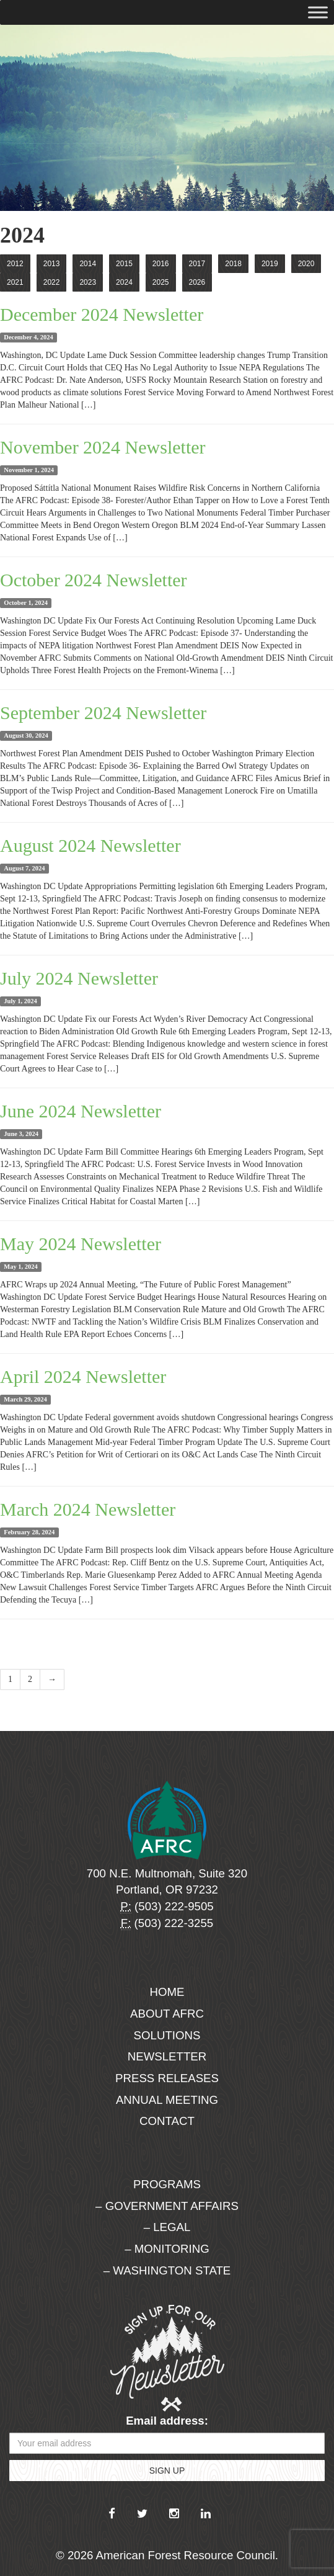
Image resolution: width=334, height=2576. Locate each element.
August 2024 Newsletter (90, 845)
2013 (51, 263)
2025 (160, 282)
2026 (197, 282)
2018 (233, 263)
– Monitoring (167, 2248)
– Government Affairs (167, 2205)
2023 (87, 282)
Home (167, 1991)
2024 (124, 282)
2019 (269, 263)
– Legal (167, 2227)
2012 (15, 263)
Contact (167, 2120)
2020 (306, 263)
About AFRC (167, 2013)
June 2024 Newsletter (80, 1111)
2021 (15, 282)
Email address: (167, 2420)
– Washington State (167, 2270)
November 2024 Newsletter (103, 447)
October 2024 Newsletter (93, 580)
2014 (87, 263)
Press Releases (167, 2078)
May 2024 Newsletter (80, 1243)
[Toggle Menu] (318, 12)
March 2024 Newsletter (87, 1509)
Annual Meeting (167, 2099)
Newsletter (167, 2056)
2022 (51, 282)
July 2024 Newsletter (79, 978)
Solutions (167, 2035)
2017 (197, 263)
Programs (167, 2184)
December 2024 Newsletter (101, 314)
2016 (160, 263)
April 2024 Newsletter (83, 1376)
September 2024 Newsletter (103, 712)
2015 (124, 263)
